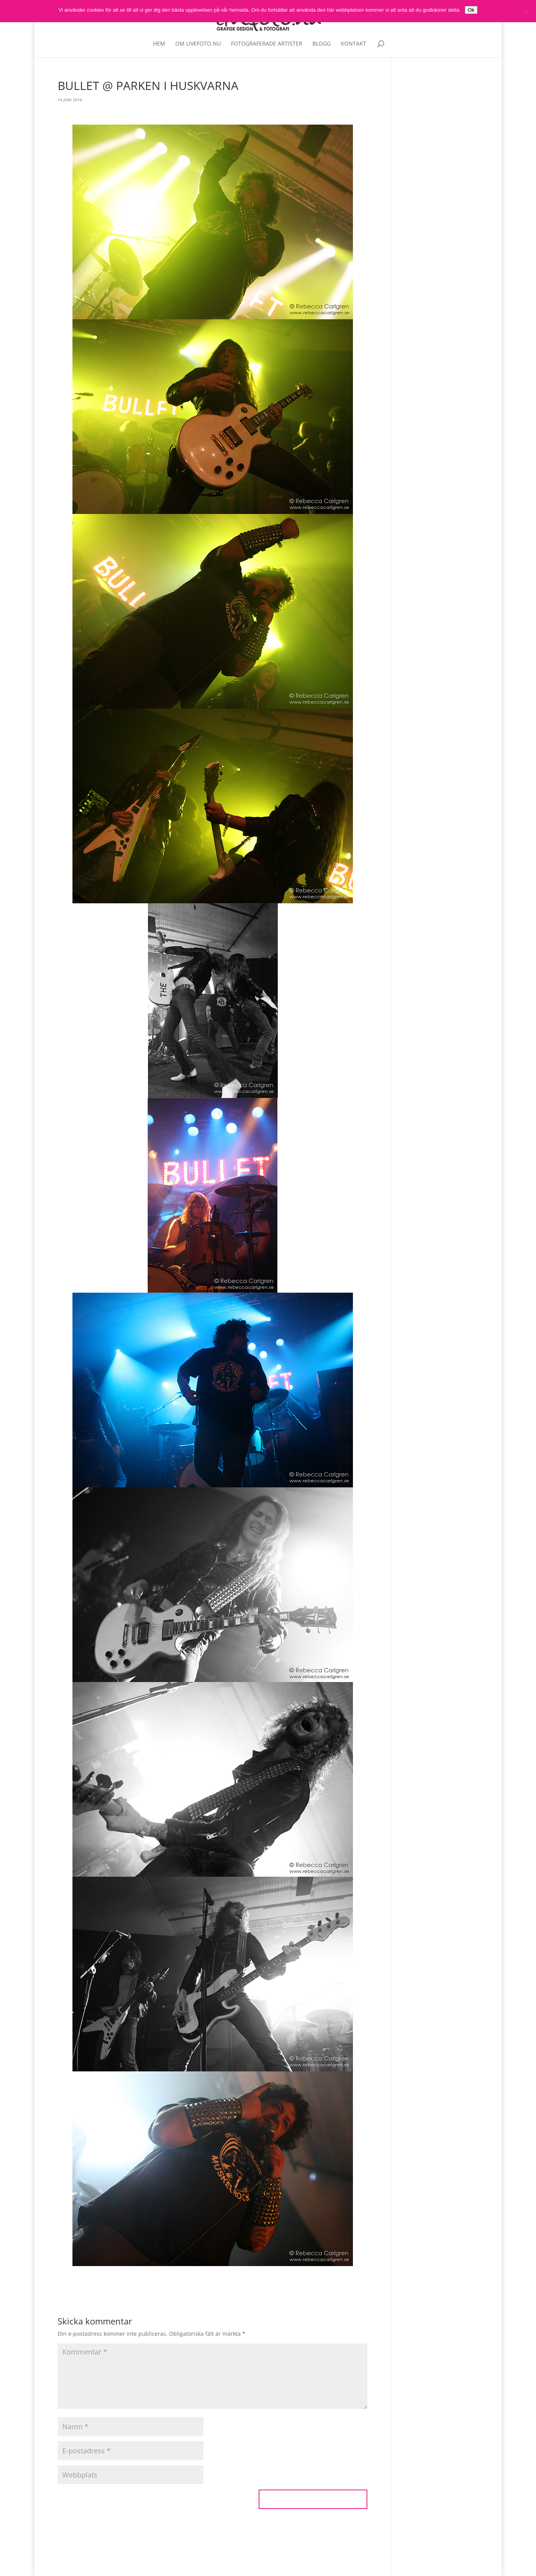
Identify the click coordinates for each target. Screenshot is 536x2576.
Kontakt (353, 44)
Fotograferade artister (266, 44)
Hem (159, 44)
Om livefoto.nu (198, 44)
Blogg (321, 44)
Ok (471, 10)
